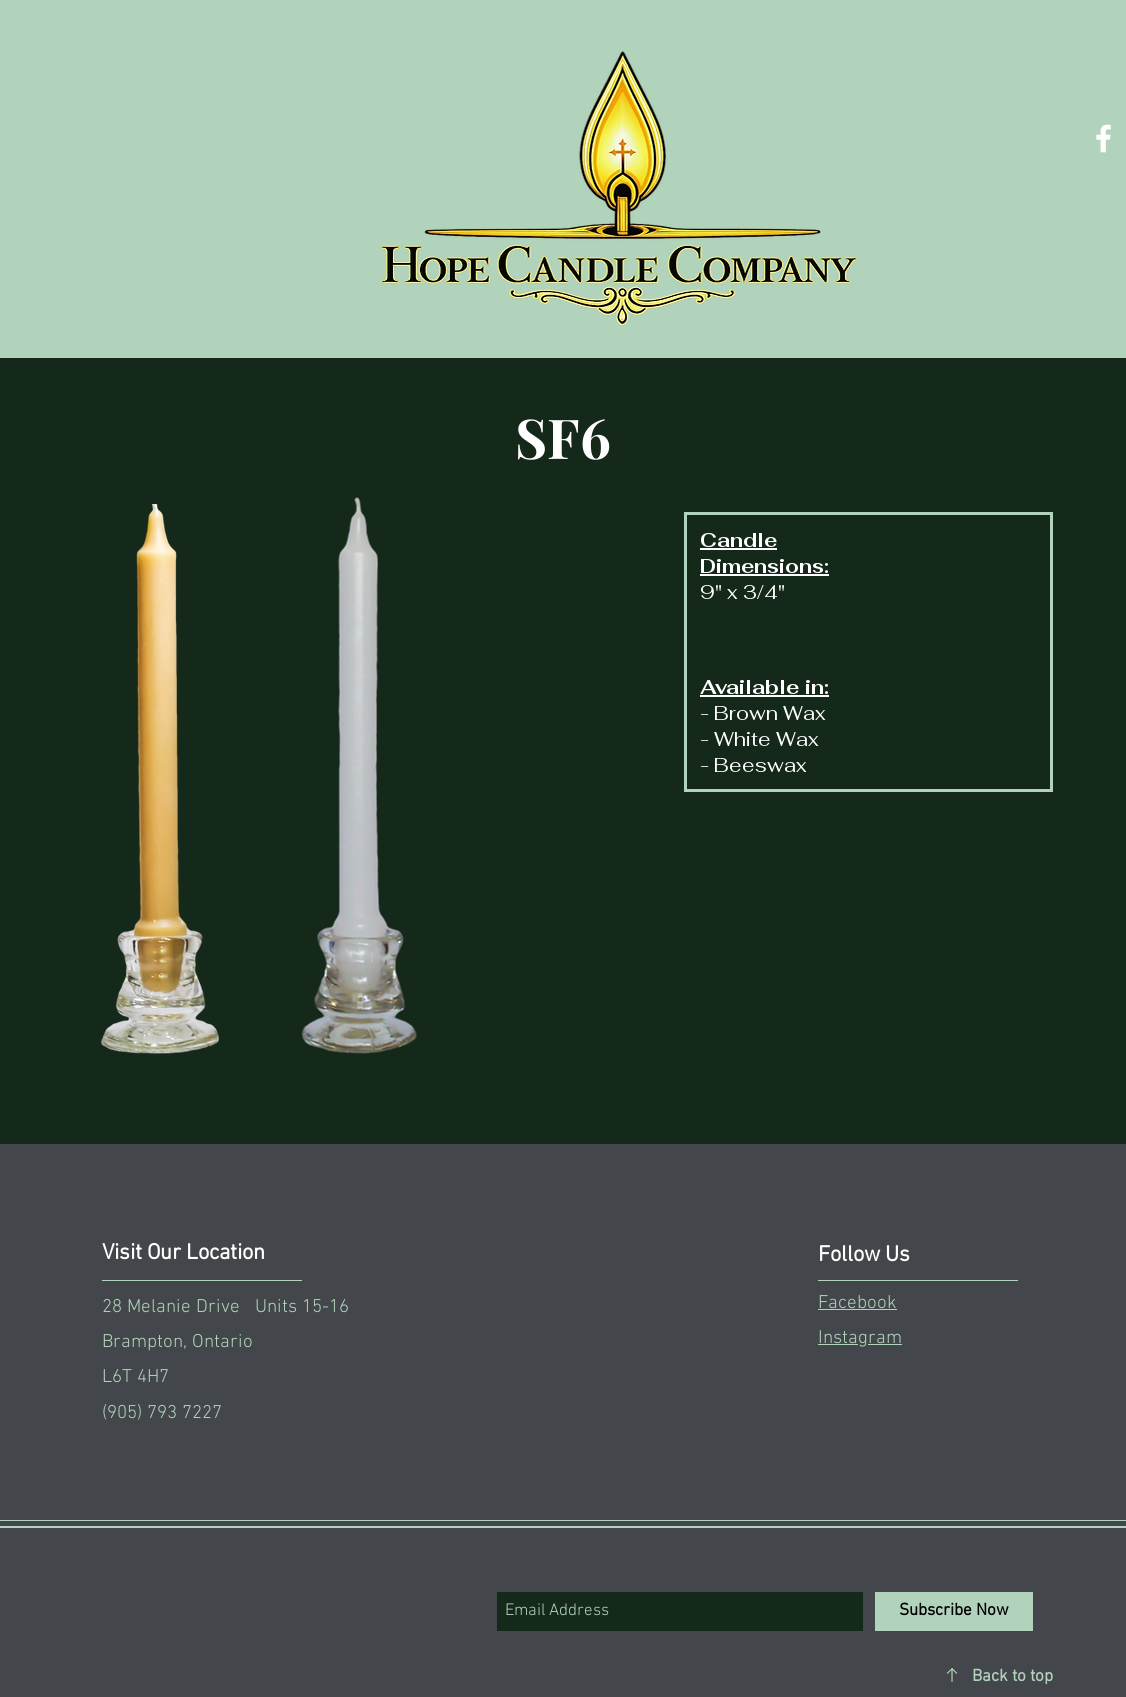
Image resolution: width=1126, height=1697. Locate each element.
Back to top (1012, 1677)
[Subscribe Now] (954, 1611)
